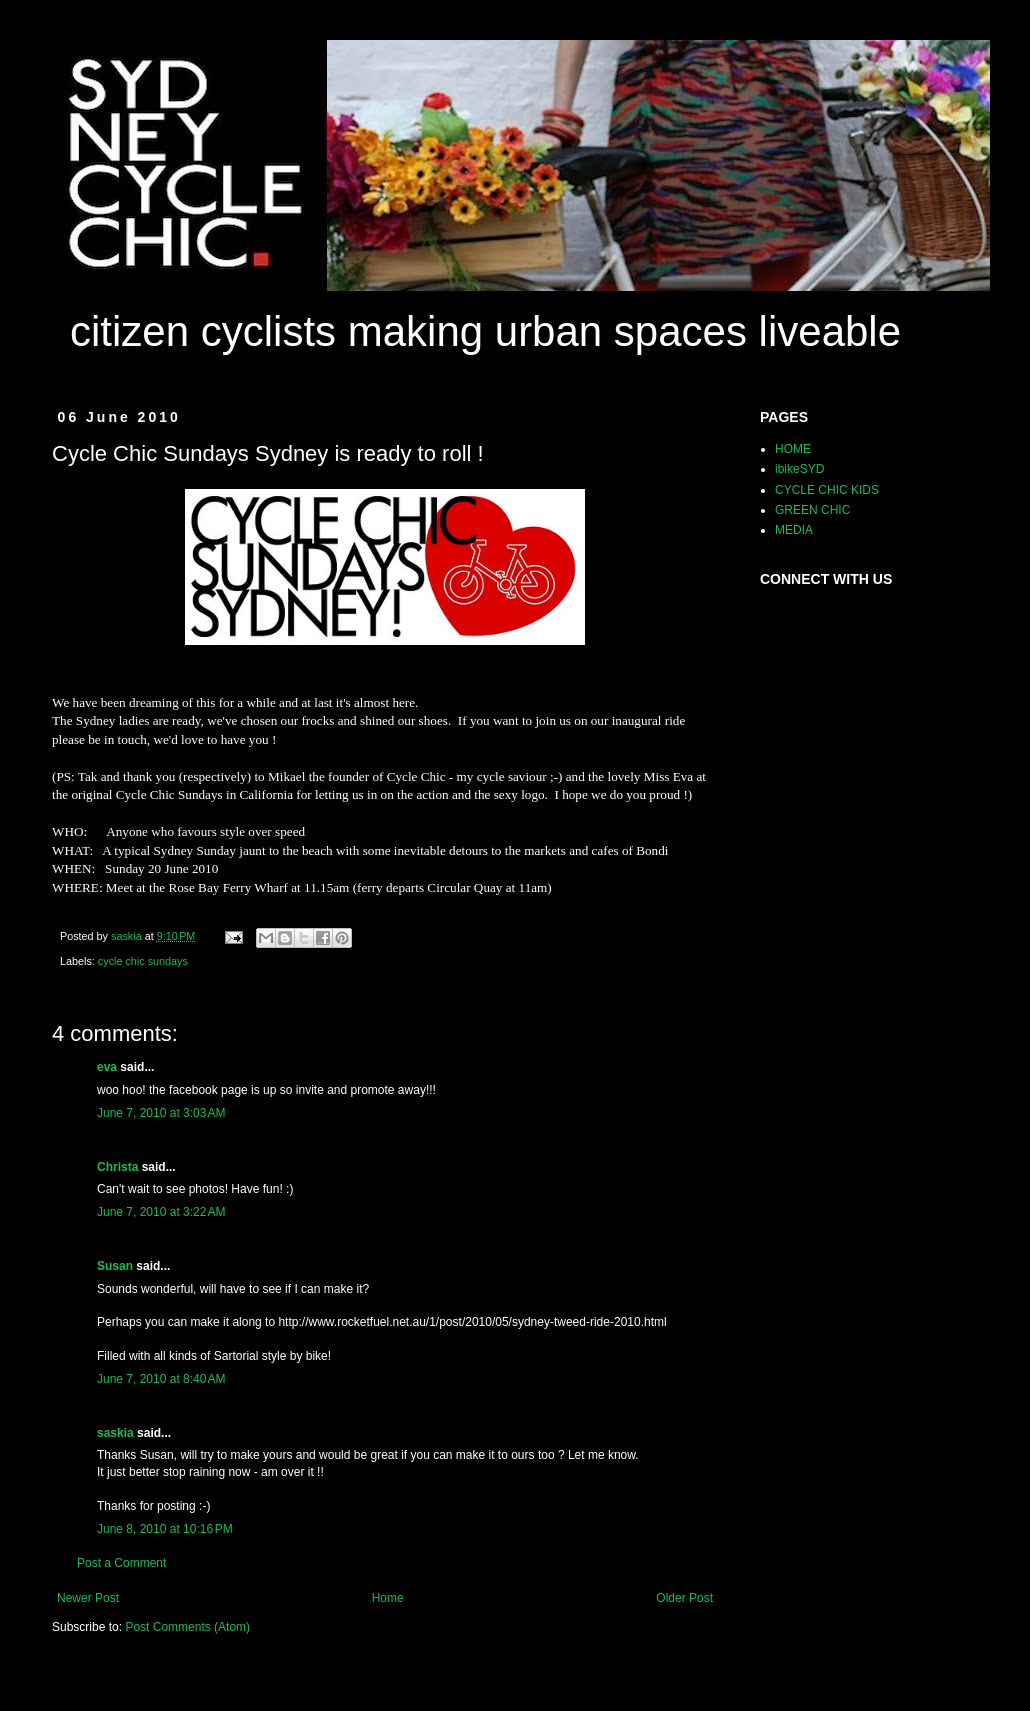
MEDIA (794, 530)
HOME (793, 449)
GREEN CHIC (812, 510)
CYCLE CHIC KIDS (827, 490)
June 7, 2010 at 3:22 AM (161, 1212)
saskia (115, 1433)
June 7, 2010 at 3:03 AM (161, 1113)
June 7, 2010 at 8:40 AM (161, 1379)
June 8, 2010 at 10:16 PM (165, 1529)
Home (388, 1598)
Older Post (684, 1598)
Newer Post (88, 1598)
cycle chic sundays (143, 961)
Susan (115, 1266)
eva (107, 1067)
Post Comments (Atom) (187, 1627)
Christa (117, 1167)
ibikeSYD (799, 469)
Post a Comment (121, 1563)
